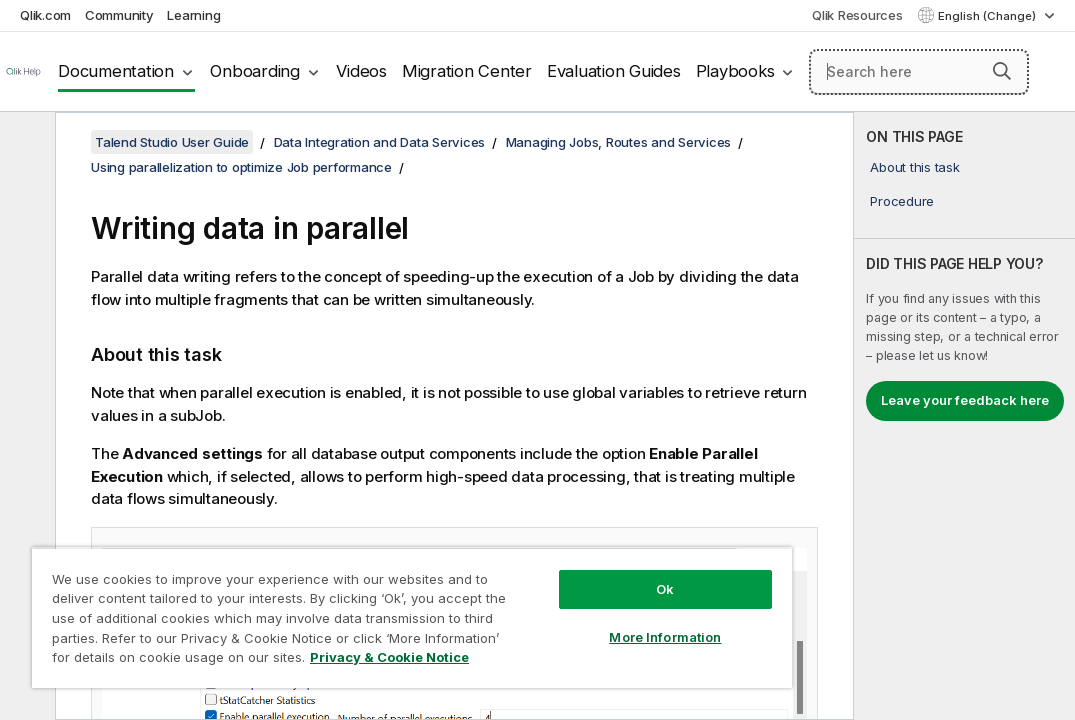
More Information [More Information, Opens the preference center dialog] (550, 602)
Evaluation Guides (614, 71)
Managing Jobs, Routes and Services (619, 142)
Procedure (902, 201)
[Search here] (919, 72)
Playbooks (735, 71)
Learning (193, 15)
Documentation (116, 71)
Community (119, 15)
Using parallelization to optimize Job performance (241, 167)
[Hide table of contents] (25, 143)
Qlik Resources (857, 15)
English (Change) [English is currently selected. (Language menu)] (988, 16)
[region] (344, 600)
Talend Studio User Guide (172, 142)
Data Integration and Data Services (380, 142)
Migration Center (467, 71)
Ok (550, 554)
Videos (361, 71)
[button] (1002, 71)
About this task (914, 167)
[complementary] (964, 416)
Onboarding (255, 71)
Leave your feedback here (965, 400)
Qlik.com (45, 15)
